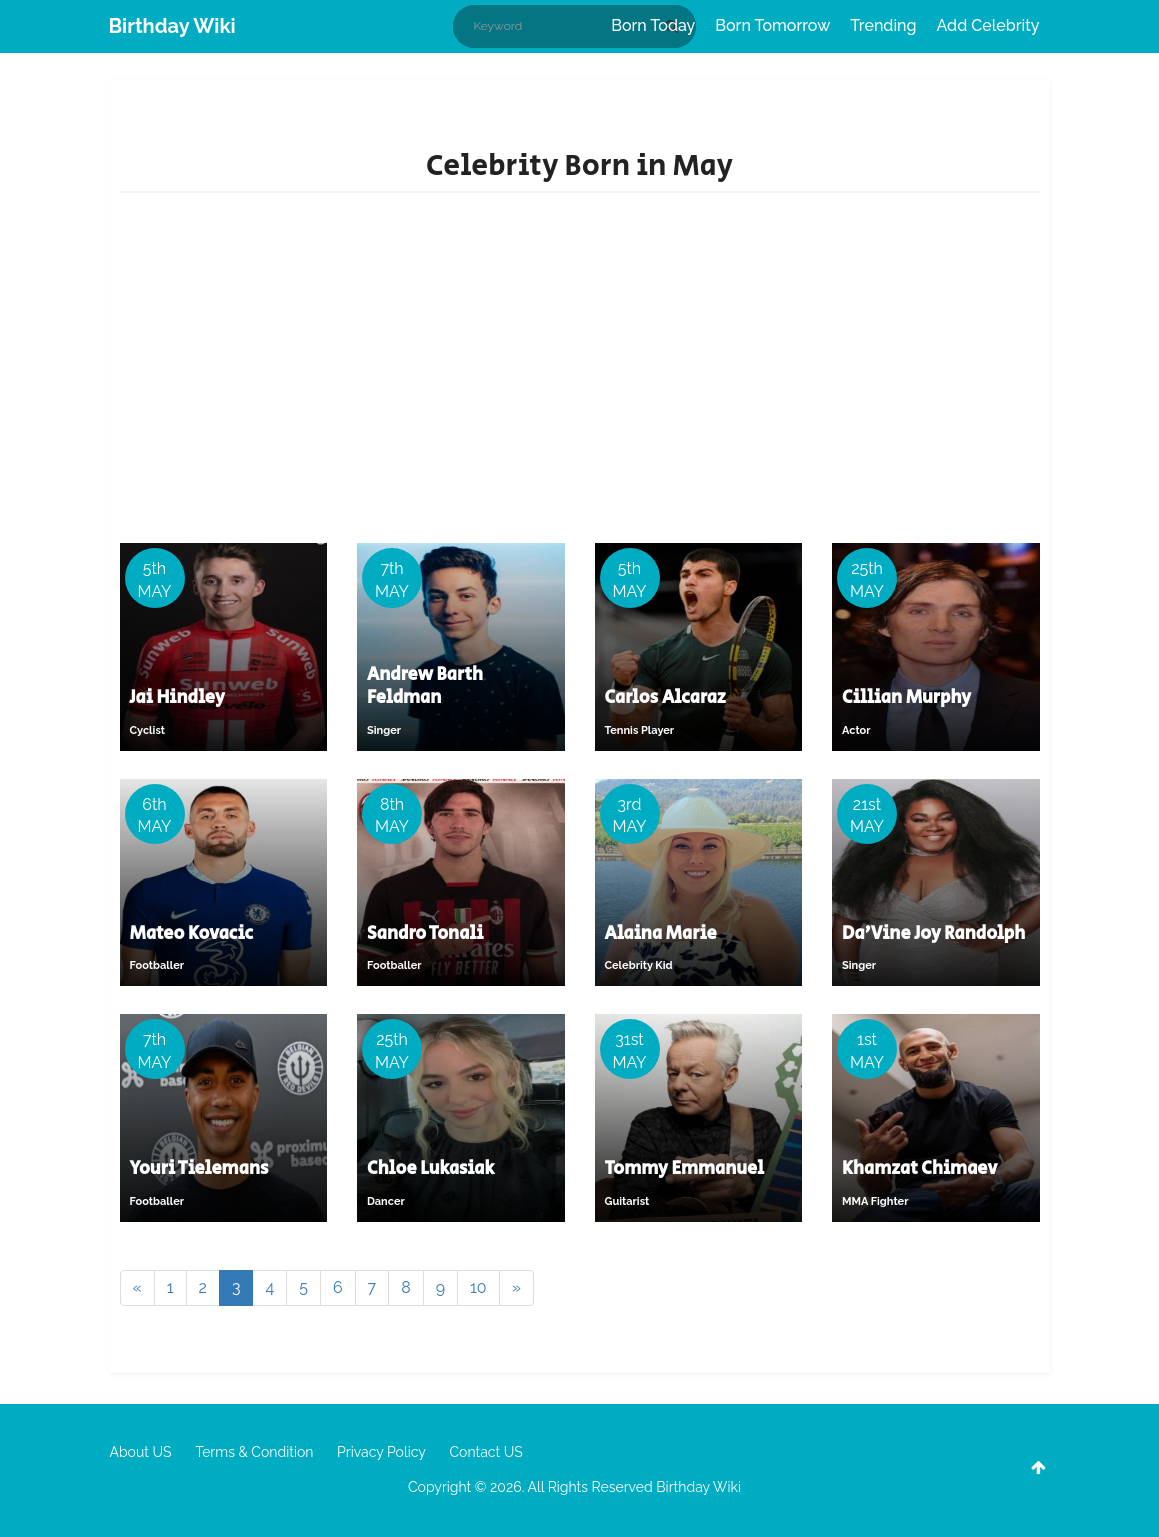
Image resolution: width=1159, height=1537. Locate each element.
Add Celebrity (988, 25)
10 (478, 1287)
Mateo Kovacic (192, 934)
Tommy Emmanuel (685, 1169)
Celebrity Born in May (579, 166)
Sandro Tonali (425, 934)
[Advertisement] (580, 373)
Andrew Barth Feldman (425, 686)
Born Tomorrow (772, 25)
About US (141, 1452)
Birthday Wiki (172, 26)
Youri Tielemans (199, 1169)
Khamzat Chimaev (919, 1169)
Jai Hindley (177, 698)
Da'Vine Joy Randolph (933, 934)
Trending (883, 25)
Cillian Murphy (906, 698)
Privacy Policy (381, 1452)
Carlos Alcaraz (665, 698)
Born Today (653, 25)
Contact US (485, 1452)
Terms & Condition (254, 1452)
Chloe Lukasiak (430, 1169)
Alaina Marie (661, 934)
